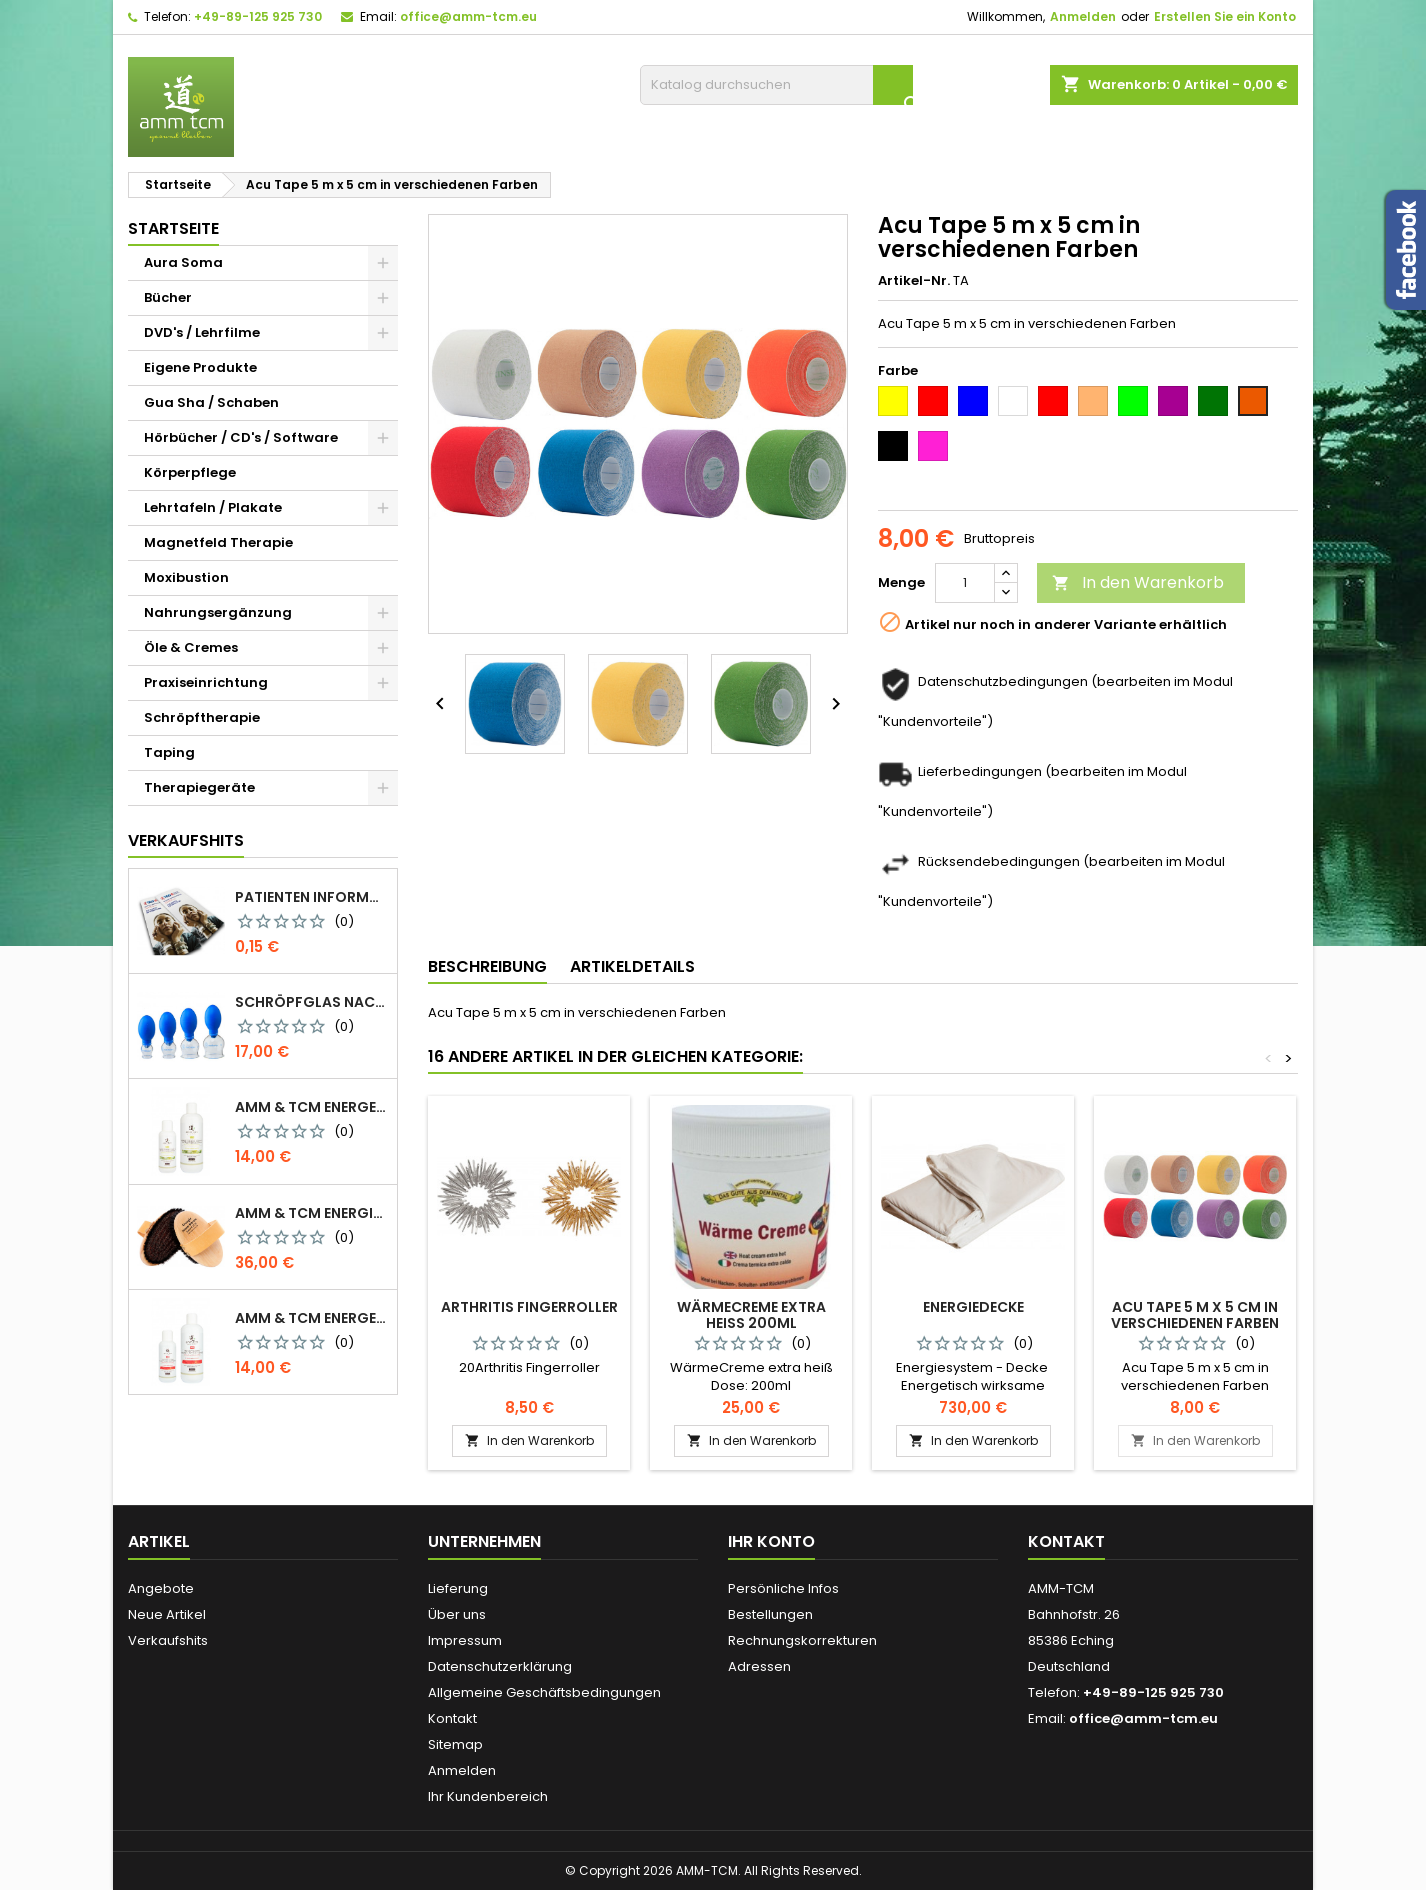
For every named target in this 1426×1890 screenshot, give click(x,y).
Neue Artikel (167, 1614)
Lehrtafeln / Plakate (213, 507)
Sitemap (455, 1744)
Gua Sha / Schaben (211, 402)
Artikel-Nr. (914, 281)
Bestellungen (770, 1614)
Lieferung (458, 1588)
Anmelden (1083, 16)
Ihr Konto (771, 1541)
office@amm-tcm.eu (468, 16)
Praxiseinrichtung (206, 682)
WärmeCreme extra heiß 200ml (751, 1315)
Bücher (168, 297)
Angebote (161, 1588)
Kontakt (452, 1718)
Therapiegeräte (199, 787)
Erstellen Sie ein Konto (1225, 16)
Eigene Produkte (200, 367)
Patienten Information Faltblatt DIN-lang (312, 897)
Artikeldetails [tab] (632, 966)
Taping (169, 752)
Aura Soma (183, 262)
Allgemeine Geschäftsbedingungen (544, 1692)
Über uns (457, 1614)
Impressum (465, 1640)
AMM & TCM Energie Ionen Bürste (312, 1213)
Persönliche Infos (783, 1588)
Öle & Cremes (191, 647)
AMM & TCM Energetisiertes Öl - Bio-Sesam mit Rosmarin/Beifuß (312, 1107)
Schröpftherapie (202, 717)
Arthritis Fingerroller (529, 1307)
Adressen (759, 1666)
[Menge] (965, 583)
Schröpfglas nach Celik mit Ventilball (312, 1002)
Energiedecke (973, 1307)
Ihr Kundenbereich (488, 1796)
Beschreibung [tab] (487, 966)
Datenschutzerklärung (500, 1666)
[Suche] (776, 85)
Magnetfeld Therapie (218, 542)
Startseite (173, 228)
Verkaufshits (186, 840)
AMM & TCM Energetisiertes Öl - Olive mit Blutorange (312, 1318)
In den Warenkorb (1138, 582)
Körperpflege (190, 472)
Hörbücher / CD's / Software (241, 437)
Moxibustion (186, 577)
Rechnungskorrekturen (802, 1640)
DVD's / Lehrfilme (202, 332)
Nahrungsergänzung (218, 612)
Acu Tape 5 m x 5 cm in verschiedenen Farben (1195, 1315)
